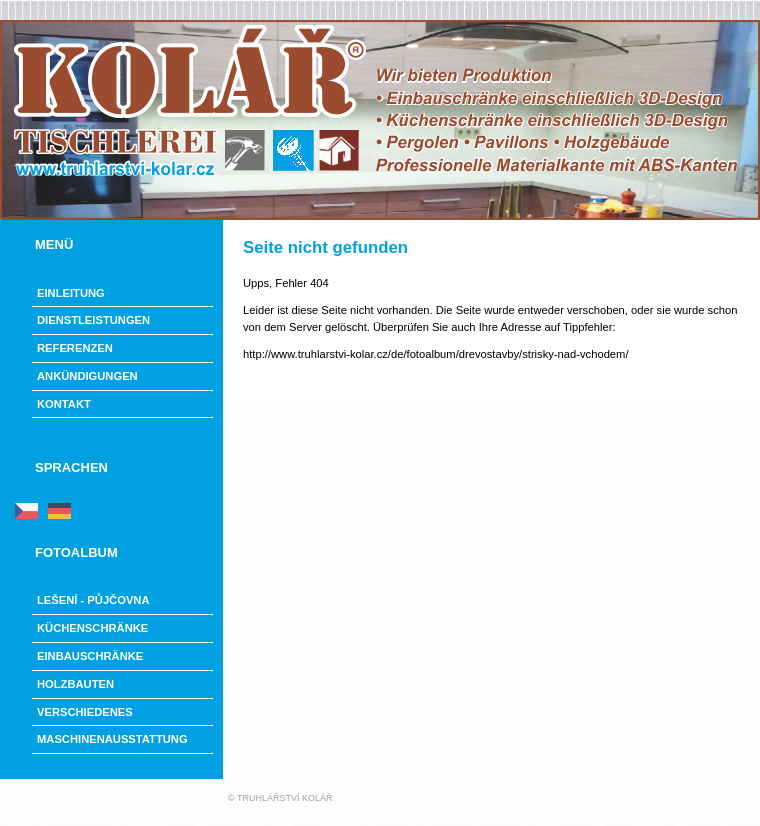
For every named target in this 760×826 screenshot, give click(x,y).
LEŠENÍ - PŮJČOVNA (93, 600)
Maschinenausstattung (112, 739)
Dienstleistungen (93, 320)
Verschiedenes (85, 712)
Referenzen (75, 348)
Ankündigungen (87, 376)
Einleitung (71, 293)
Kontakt (64, 404)
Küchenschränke (92, 628)
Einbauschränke (90, 656)
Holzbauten (75, 684)
